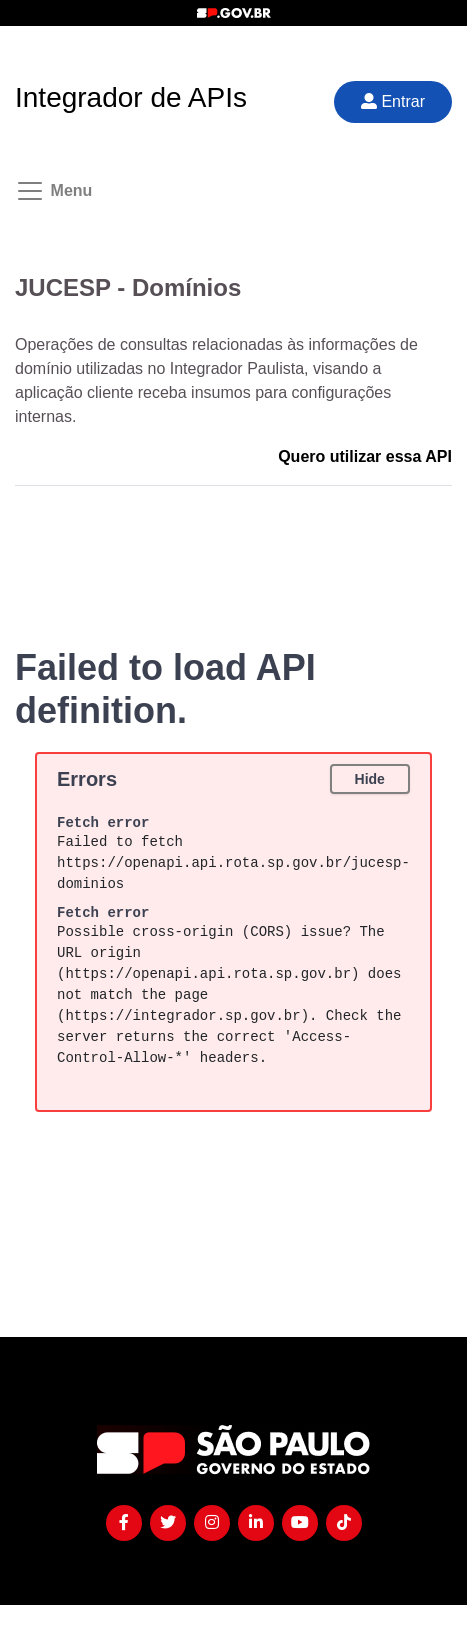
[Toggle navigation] (46, 191)
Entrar (393, 101)
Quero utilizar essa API (365, 456)
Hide (369, 779)
